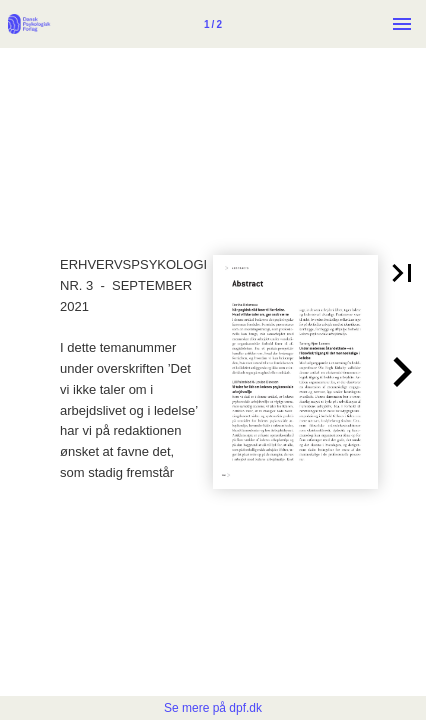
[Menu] (402, 24)
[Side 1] (213, 24)
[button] (402, 273)
